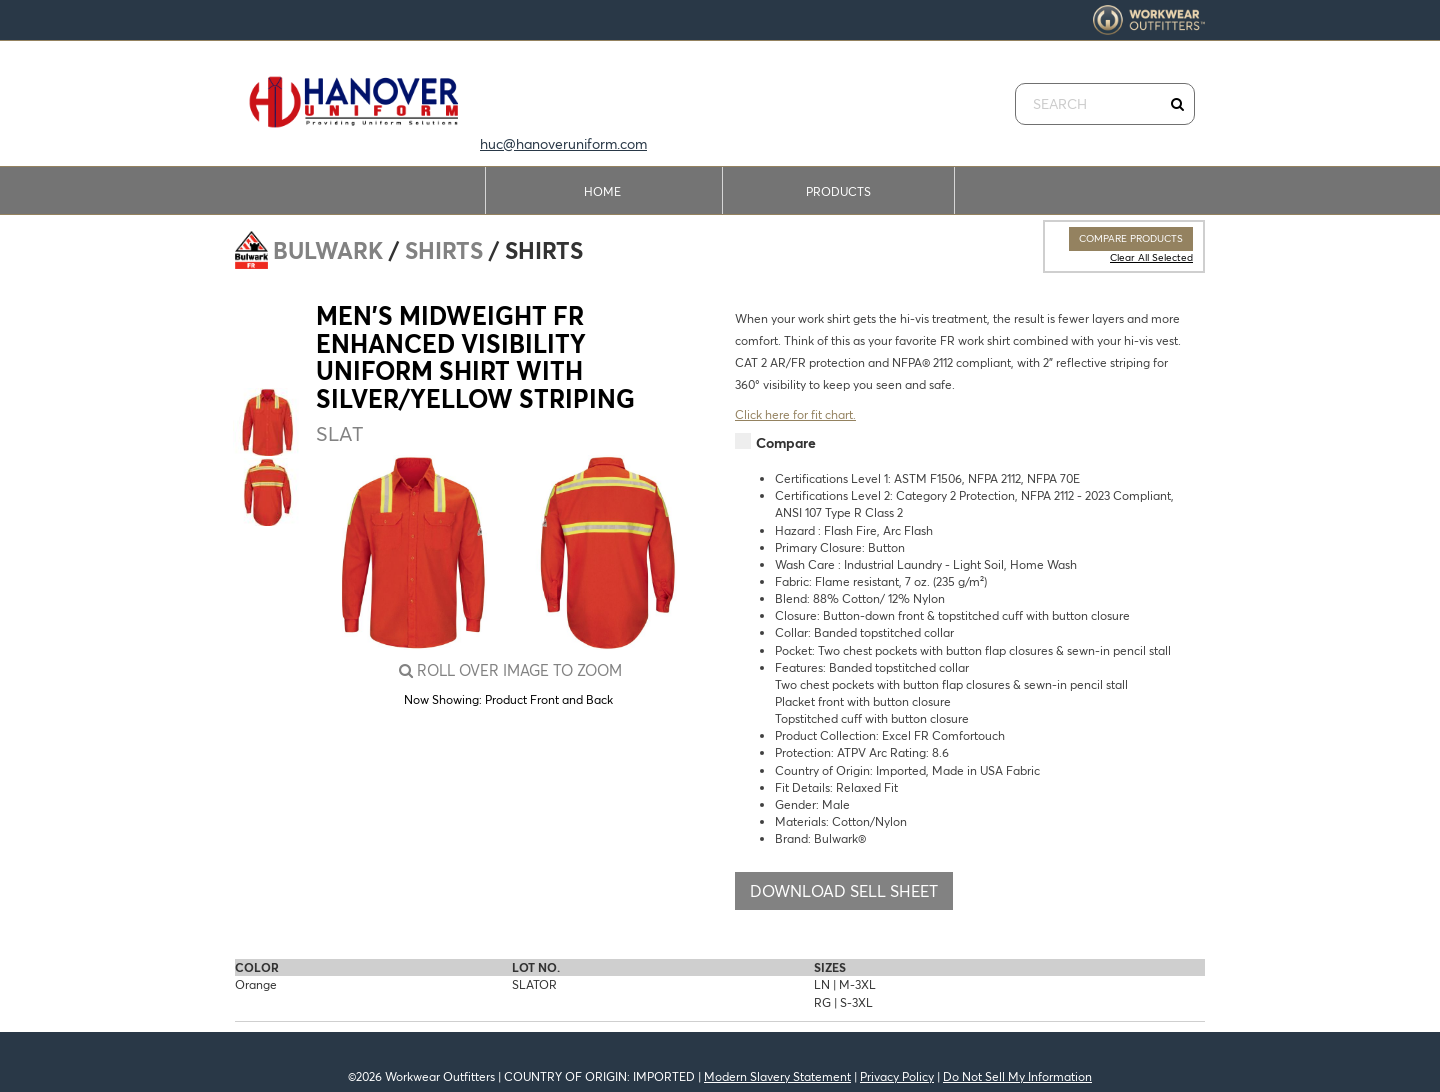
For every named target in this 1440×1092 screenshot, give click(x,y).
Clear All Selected (1151, 257)
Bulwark (328, 251)
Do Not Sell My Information (1017, 1076)
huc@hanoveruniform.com (563, 144)
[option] (267, 422)
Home (602, 191)
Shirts (444, 251)
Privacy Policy (897, 1076)
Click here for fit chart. (795, 414)
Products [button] (838, 191)
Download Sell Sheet (844, 891)
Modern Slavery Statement (777, 1076)
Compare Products (1131, 238)
